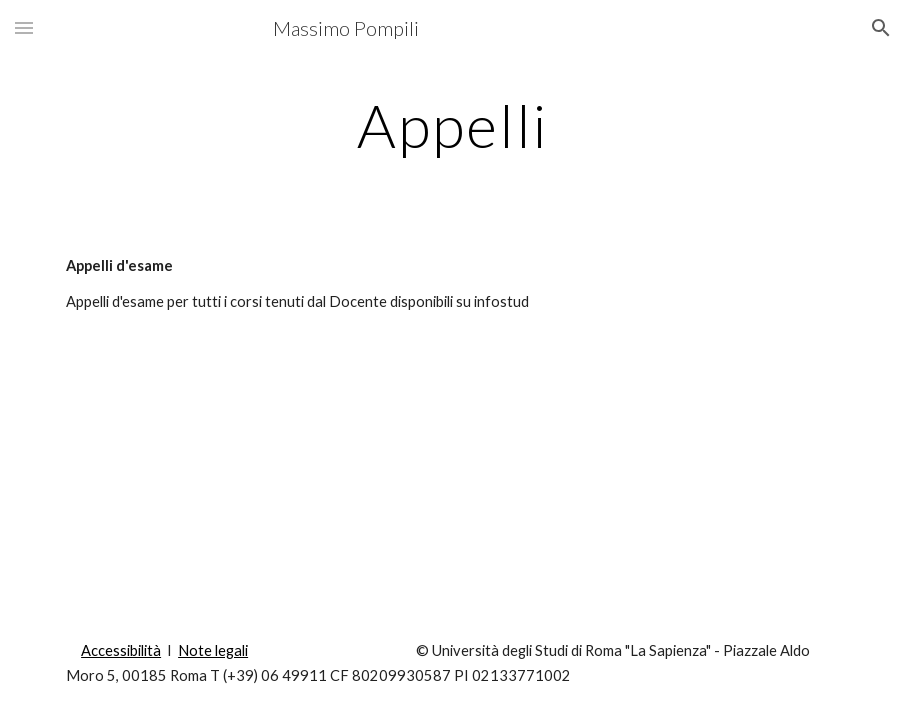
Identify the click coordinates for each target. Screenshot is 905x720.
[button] (24, 27)
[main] (452, 125)
